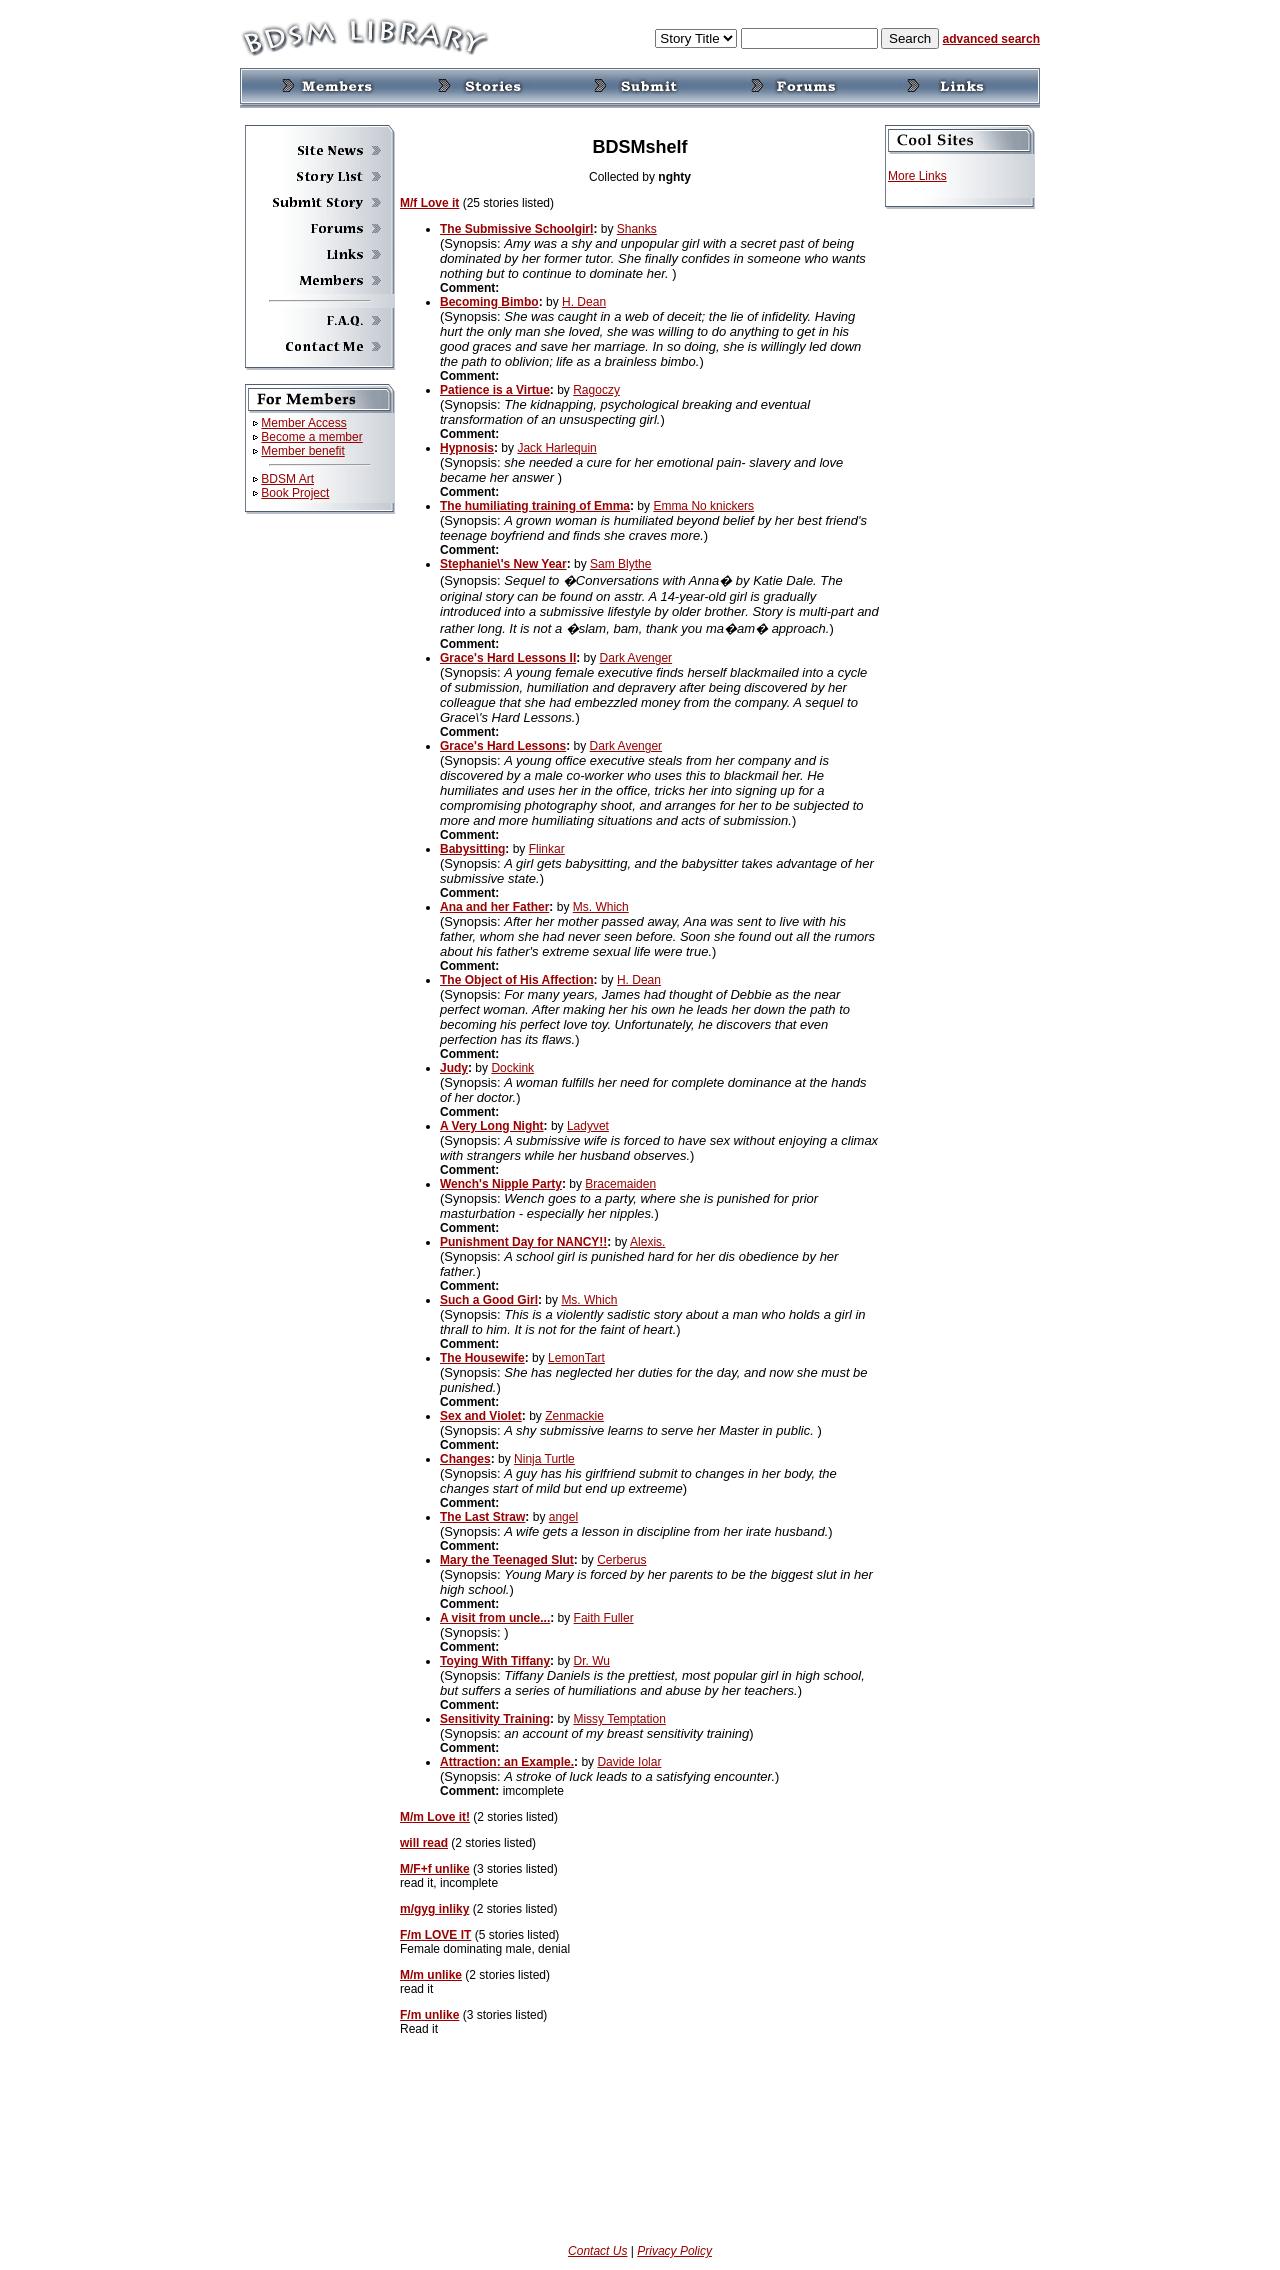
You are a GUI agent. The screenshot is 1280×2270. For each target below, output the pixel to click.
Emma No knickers (703, 506)
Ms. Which (601, 907)
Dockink (512, 1068)
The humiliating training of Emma (535, 506)
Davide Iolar (629, 1762)
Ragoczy (596, 390)
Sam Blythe (620, 564)
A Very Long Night (492, 1126)
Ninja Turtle (544, 1459)
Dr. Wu (591, 1661)
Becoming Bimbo (489, 302)
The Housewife (482, 1358)
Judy (454, 1068)
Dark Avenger (636, 658)
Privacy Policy (674, 2251)
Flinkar (547, 849)
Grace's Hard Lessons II (508, 658)
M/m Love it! (435, 1817)
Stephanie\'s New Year (503, 564)
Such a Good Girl (489, 1300)
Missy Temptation (619, 1719)
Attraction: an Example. (507, 1762)
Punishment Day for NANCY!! (523, 1242)
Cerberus (621, 1560)
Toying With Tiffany (495, 1661)
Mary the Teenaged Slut (507, 1560)
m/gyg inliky (434, 1909)
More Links (917, 176)
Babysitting (472, 849)
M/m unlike (431, 1975)
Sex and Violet (481, 1416)
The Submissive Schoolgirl (516, 229)
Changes (465, 1459)
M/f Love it (429, 203)
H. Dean (584, 302)
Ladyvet (588, 1126)
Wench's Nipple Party (501, 1184)
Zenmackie (574, 1416)
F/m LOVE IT (435, 1935)
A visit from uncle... (495, 1618)
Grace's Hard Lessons (503, 746)
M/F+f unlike (435, 1869)
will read (424, 1843)
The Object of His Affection (517, 980)
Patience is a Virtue (495, 390)
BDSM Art (287, 479)
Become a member (311, 437)
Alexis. (647, 1242)
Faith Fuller (604, 1618)
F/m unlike (429, 2015)
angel (563, 1517)
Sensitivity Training (495, 1719)
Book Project (295, 493)
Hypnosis (467, 448)
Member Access (303, 423)
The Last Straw (482, 1517)
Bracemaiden (620, 1184)
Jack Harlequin (556, 448)
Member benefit (302, 451)
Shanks (637, 229)
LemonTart (576, 1358)
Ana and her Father (494, 907)
